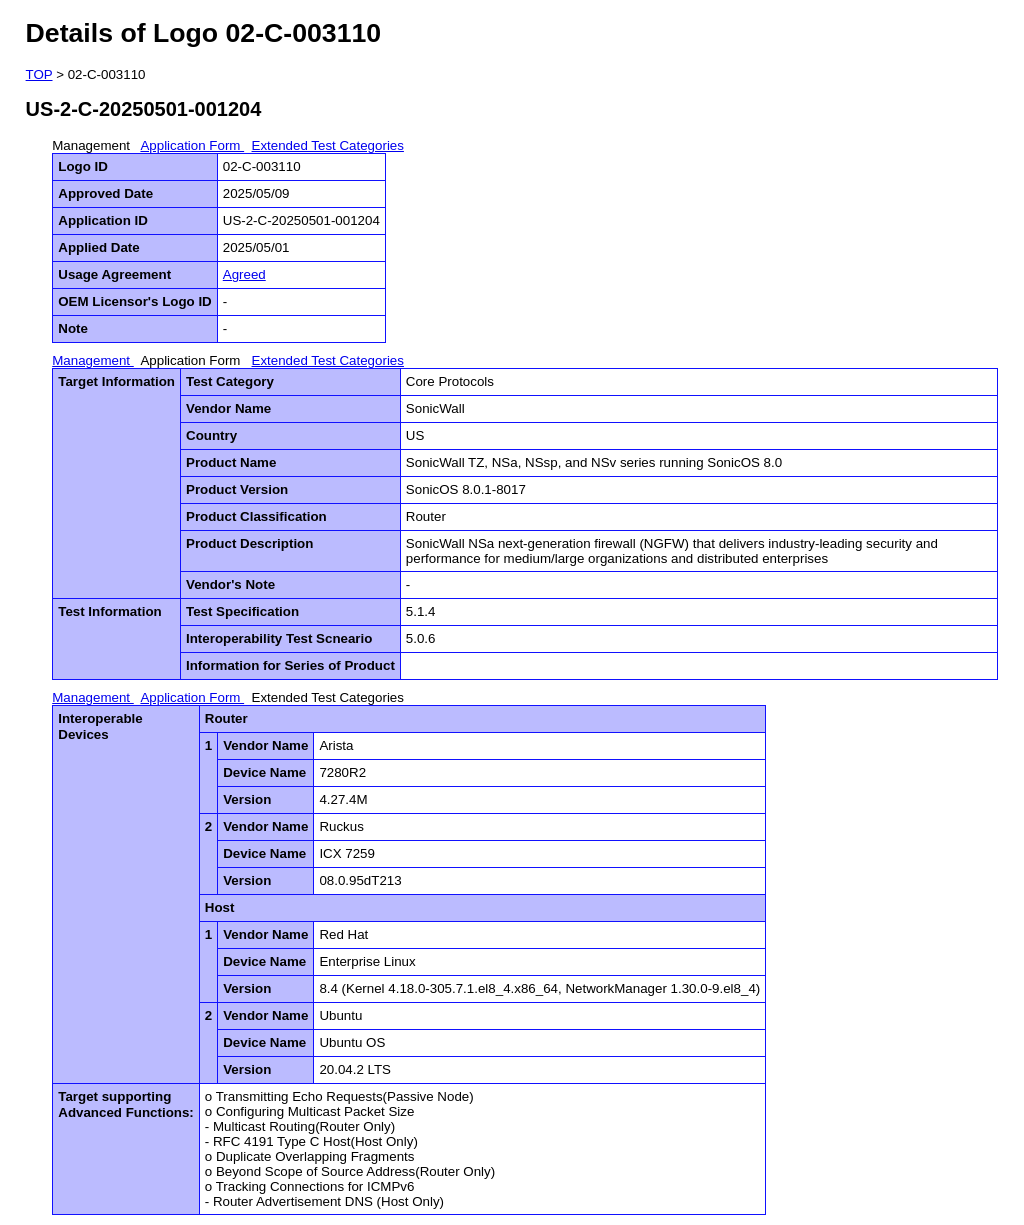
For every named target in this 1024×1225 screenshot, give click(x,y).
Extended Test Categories (328, 145)
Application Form (192, 145)
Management (93, 145)
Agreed (244, 274)
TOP (39, 74)
